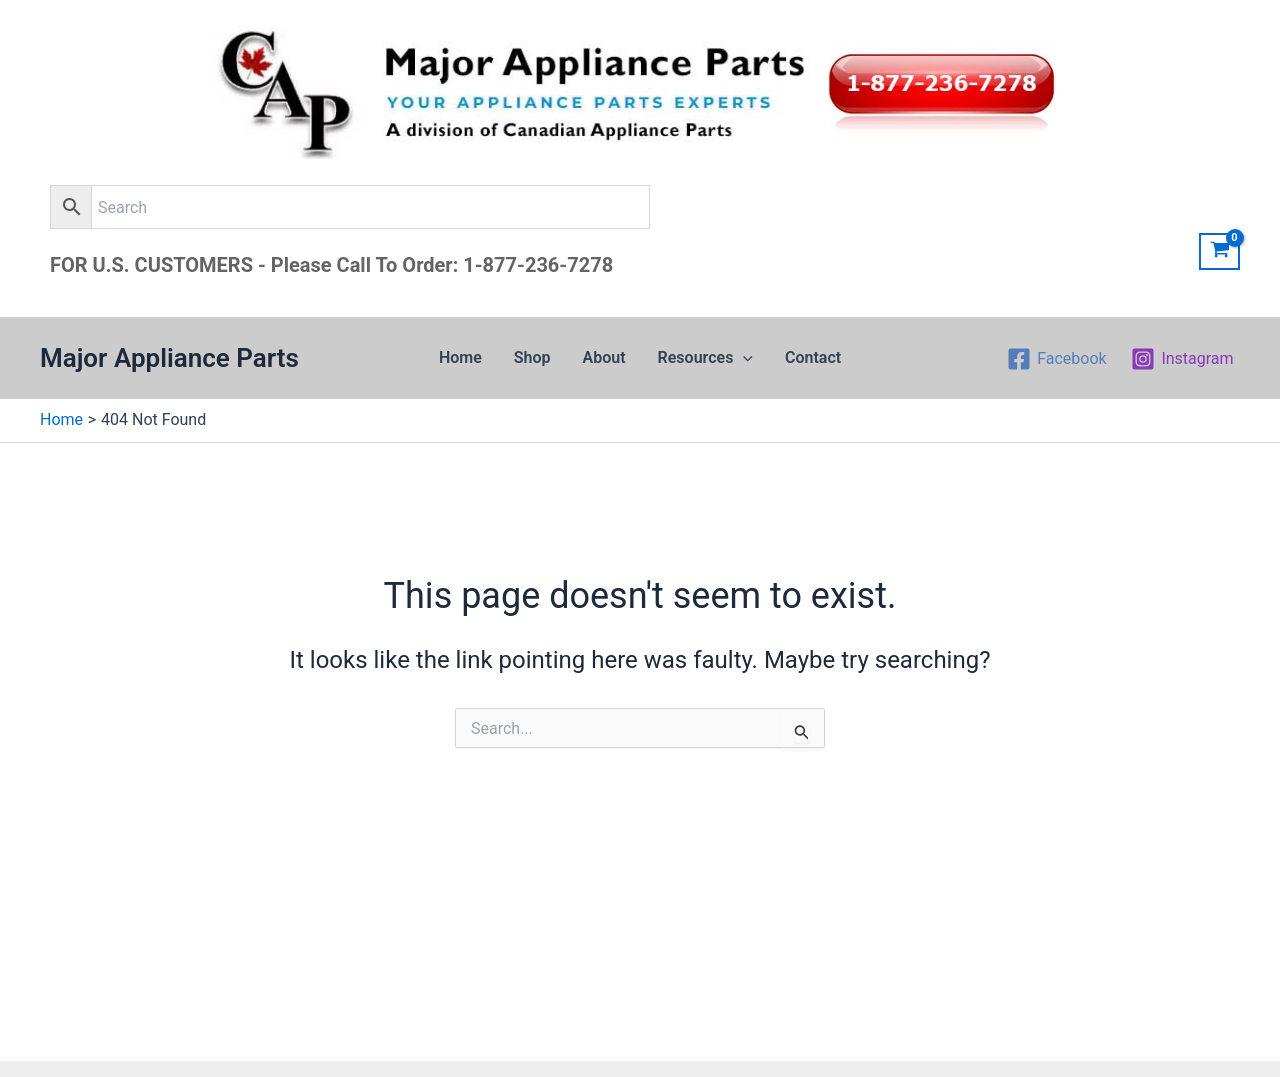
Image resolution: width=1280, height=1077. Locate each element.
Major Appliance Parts (169, 358)
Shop (532, 357)
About (604, 357)
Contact (813, 357)
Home (460, 357)
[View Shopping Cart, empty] (1219, 252)
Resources (705, 358)
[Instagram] (1182, 359)
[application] (743, 358)
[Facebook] (1057, 359)
